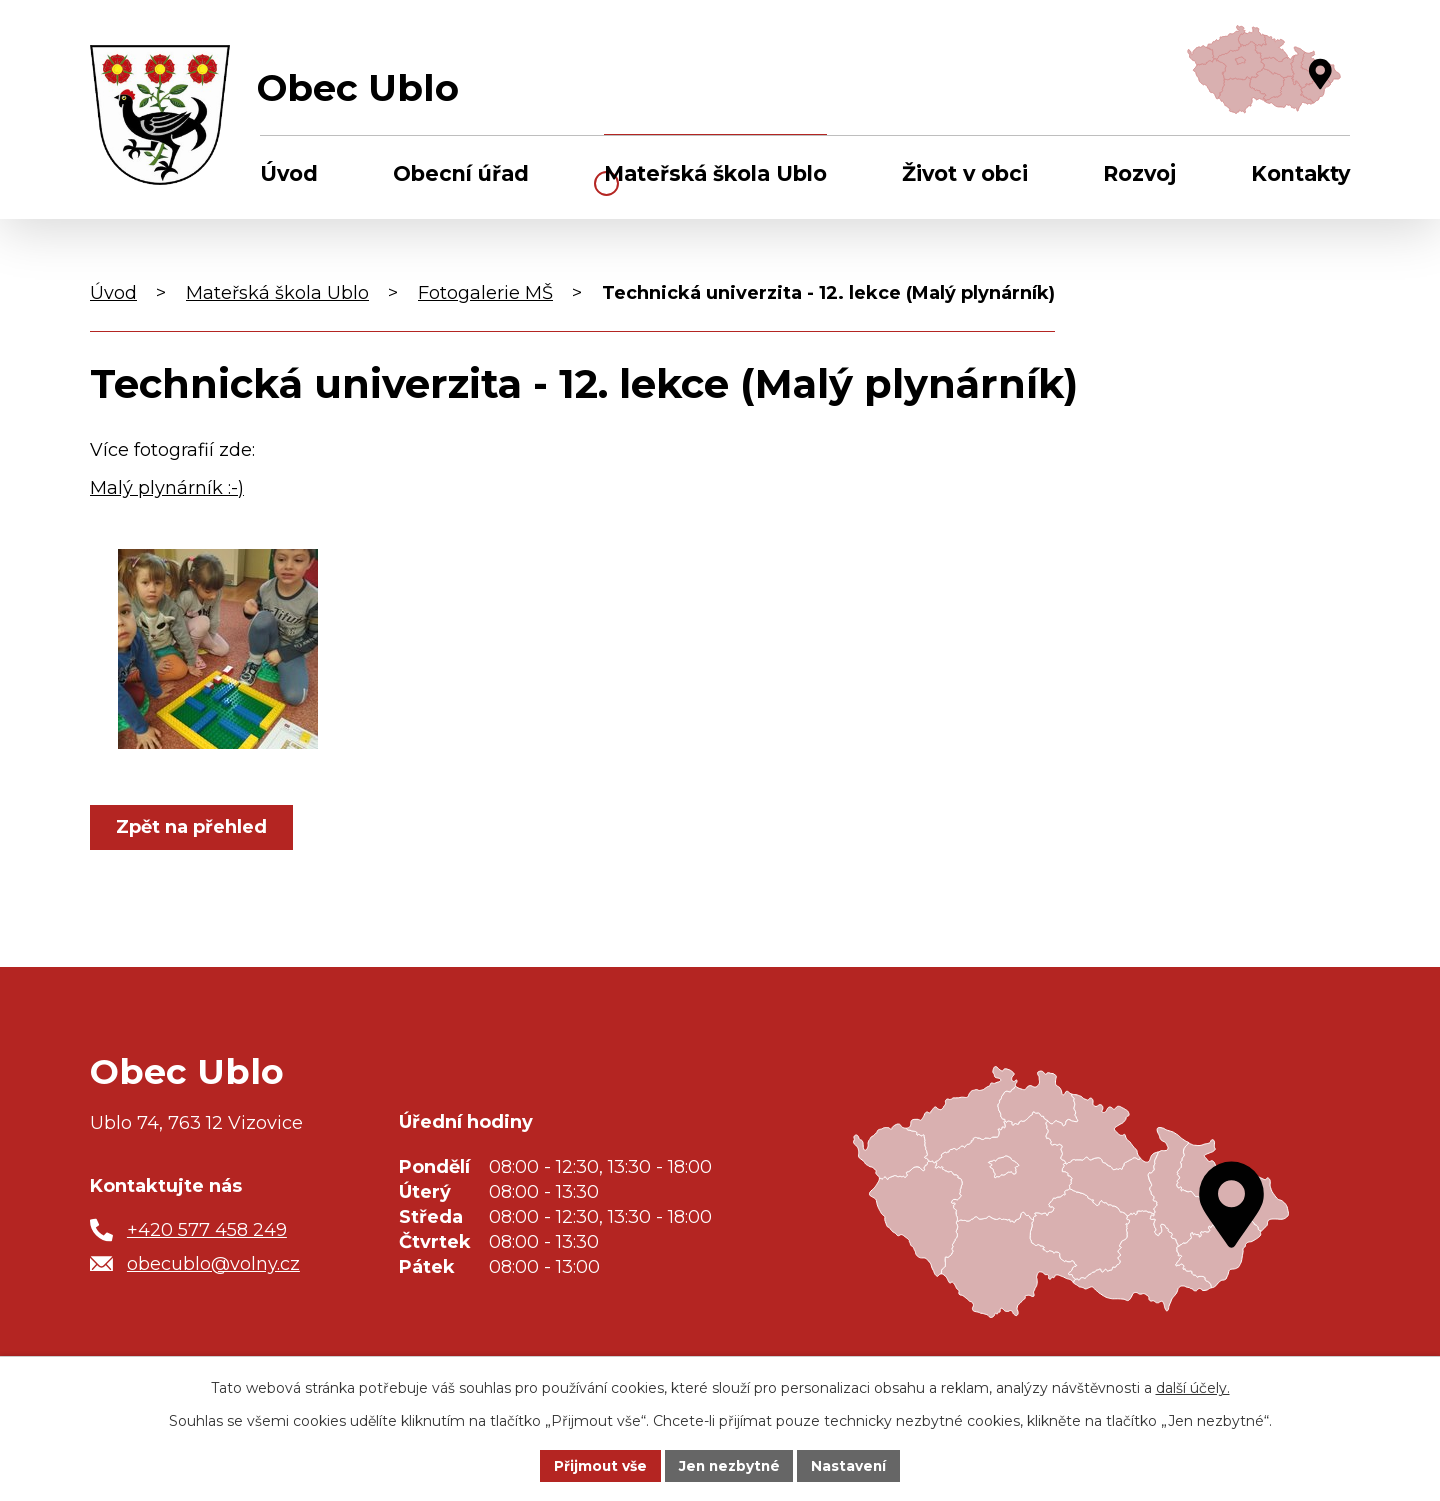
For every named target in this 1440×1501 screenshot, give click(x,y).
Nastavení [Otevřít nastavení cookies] (852, 1465)
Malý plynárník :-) (167, 488)
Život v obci (965, 173)
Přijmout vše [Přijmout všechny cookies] (598, 1465)
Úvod (289, 173)
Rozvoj (1139, 173)
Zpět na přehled (192, 827)
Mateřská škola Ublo (715, 173)
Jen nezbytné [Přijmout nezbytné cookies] (729, 1465)
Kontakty (1300, 173)
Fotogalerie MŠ (485, 293)
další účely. (1193, 1387)
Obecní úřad (461, 173)
